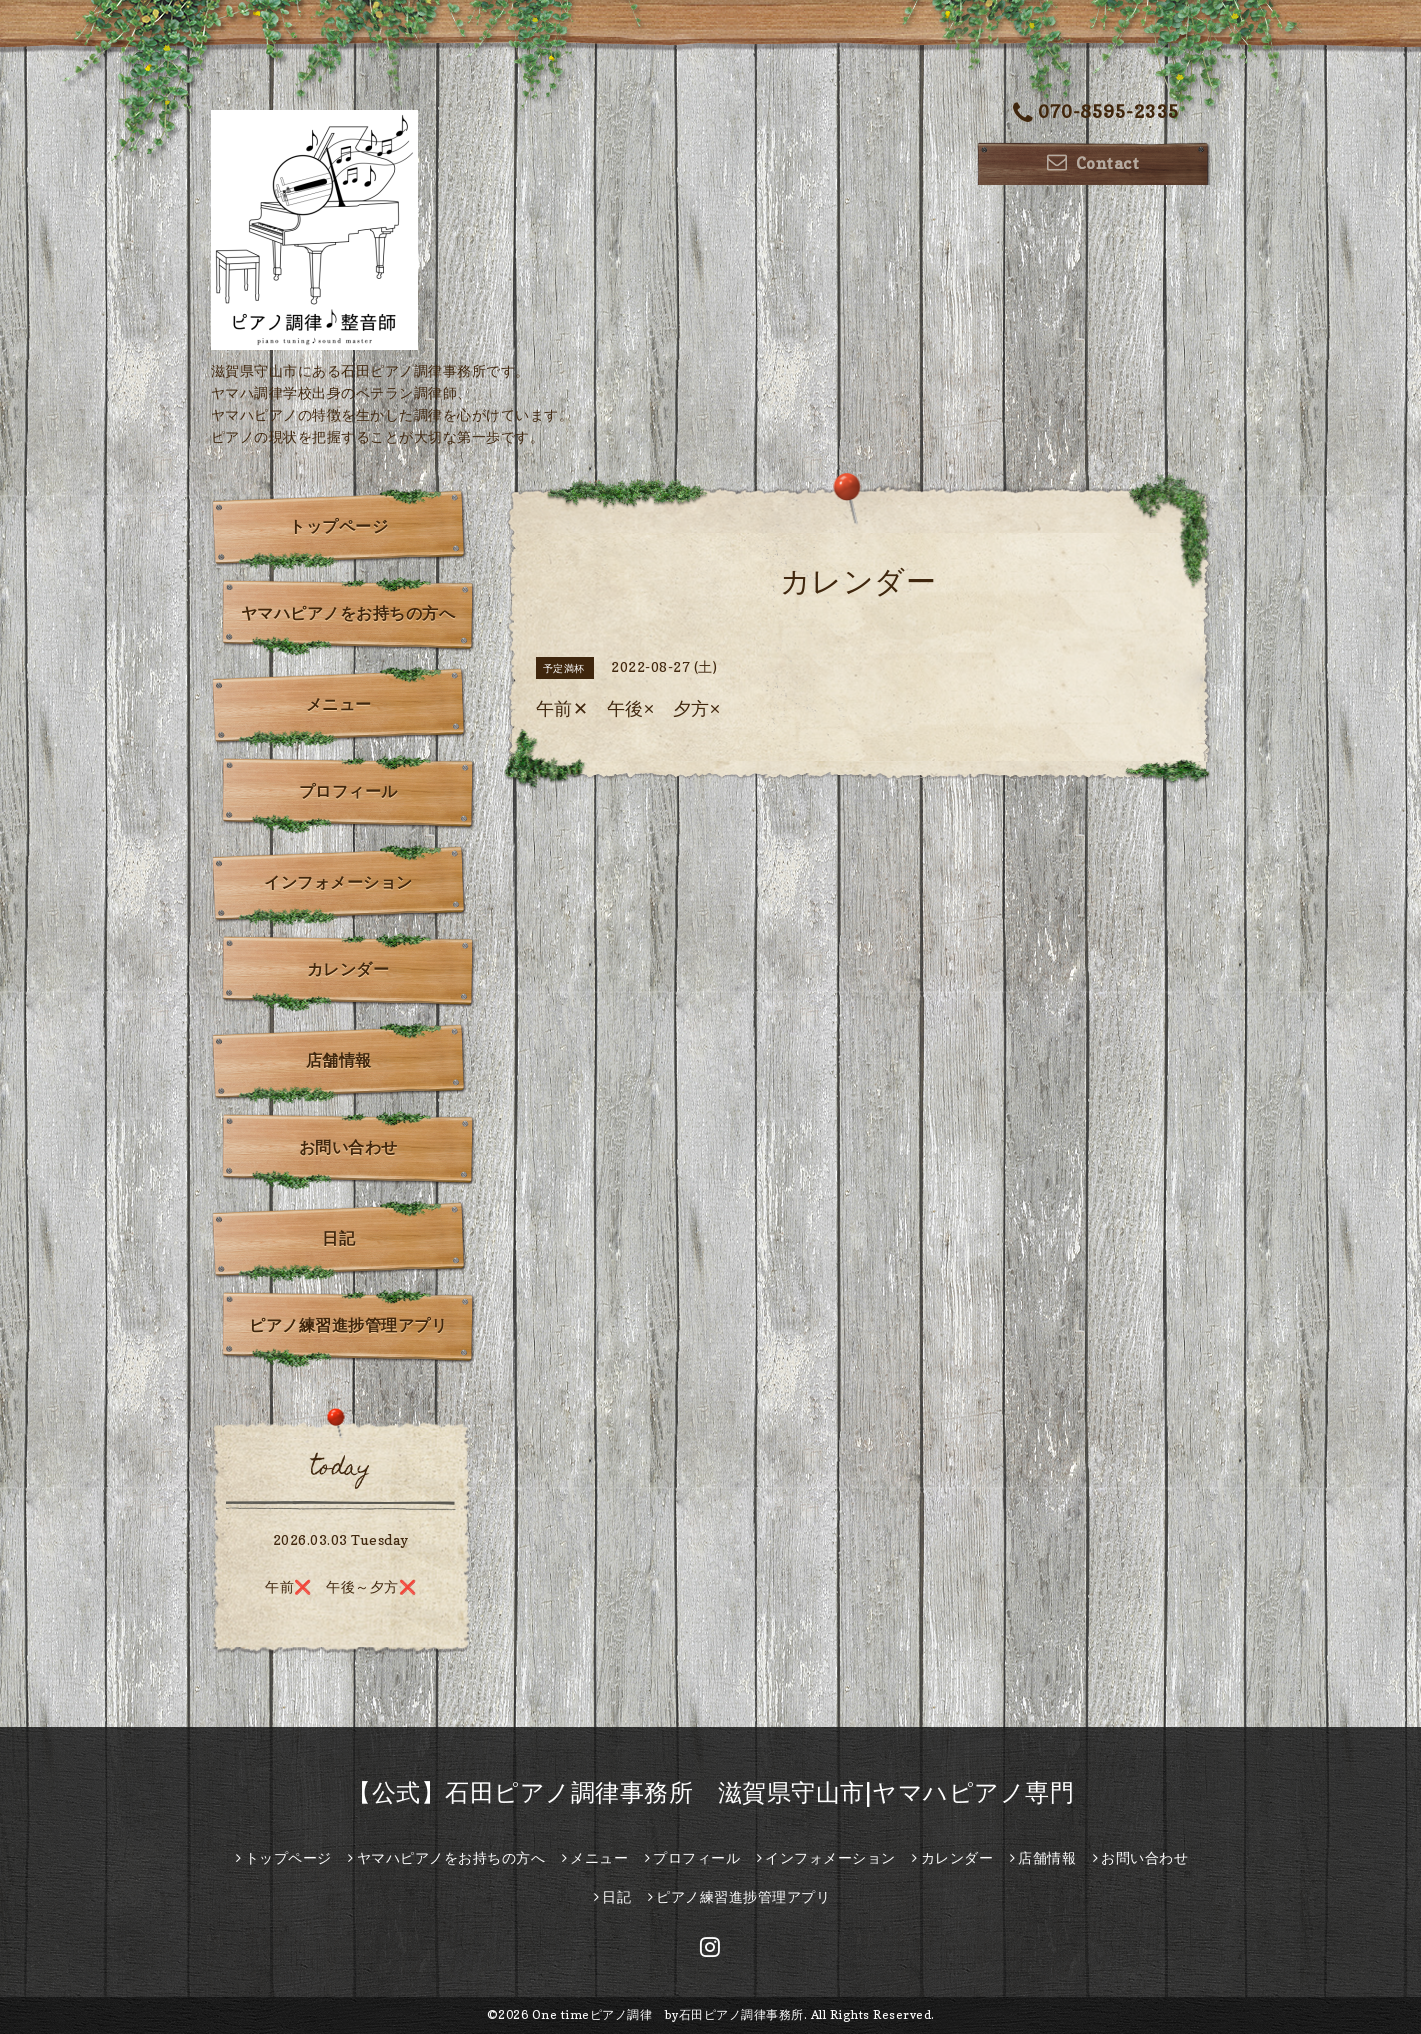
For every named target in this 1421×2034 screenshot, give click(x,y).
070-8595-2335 (1096, 113)
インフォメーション (338, 882)
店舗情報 (339, 1060)
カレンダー (348, 969)
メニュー (339, 704)
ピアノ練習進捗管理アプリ (348, 1325)
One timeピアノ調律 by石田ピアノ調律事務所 (668, 2014)
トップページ (338, 526)
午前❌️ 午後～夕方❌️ (340, 1586)
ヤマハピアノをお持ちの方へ (348, 613)
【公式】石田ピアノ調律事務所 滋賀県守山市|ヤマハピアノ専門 (710, 1792)
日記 (338, 1238)
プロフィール (348, 791)
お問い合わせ (348, 1147)
